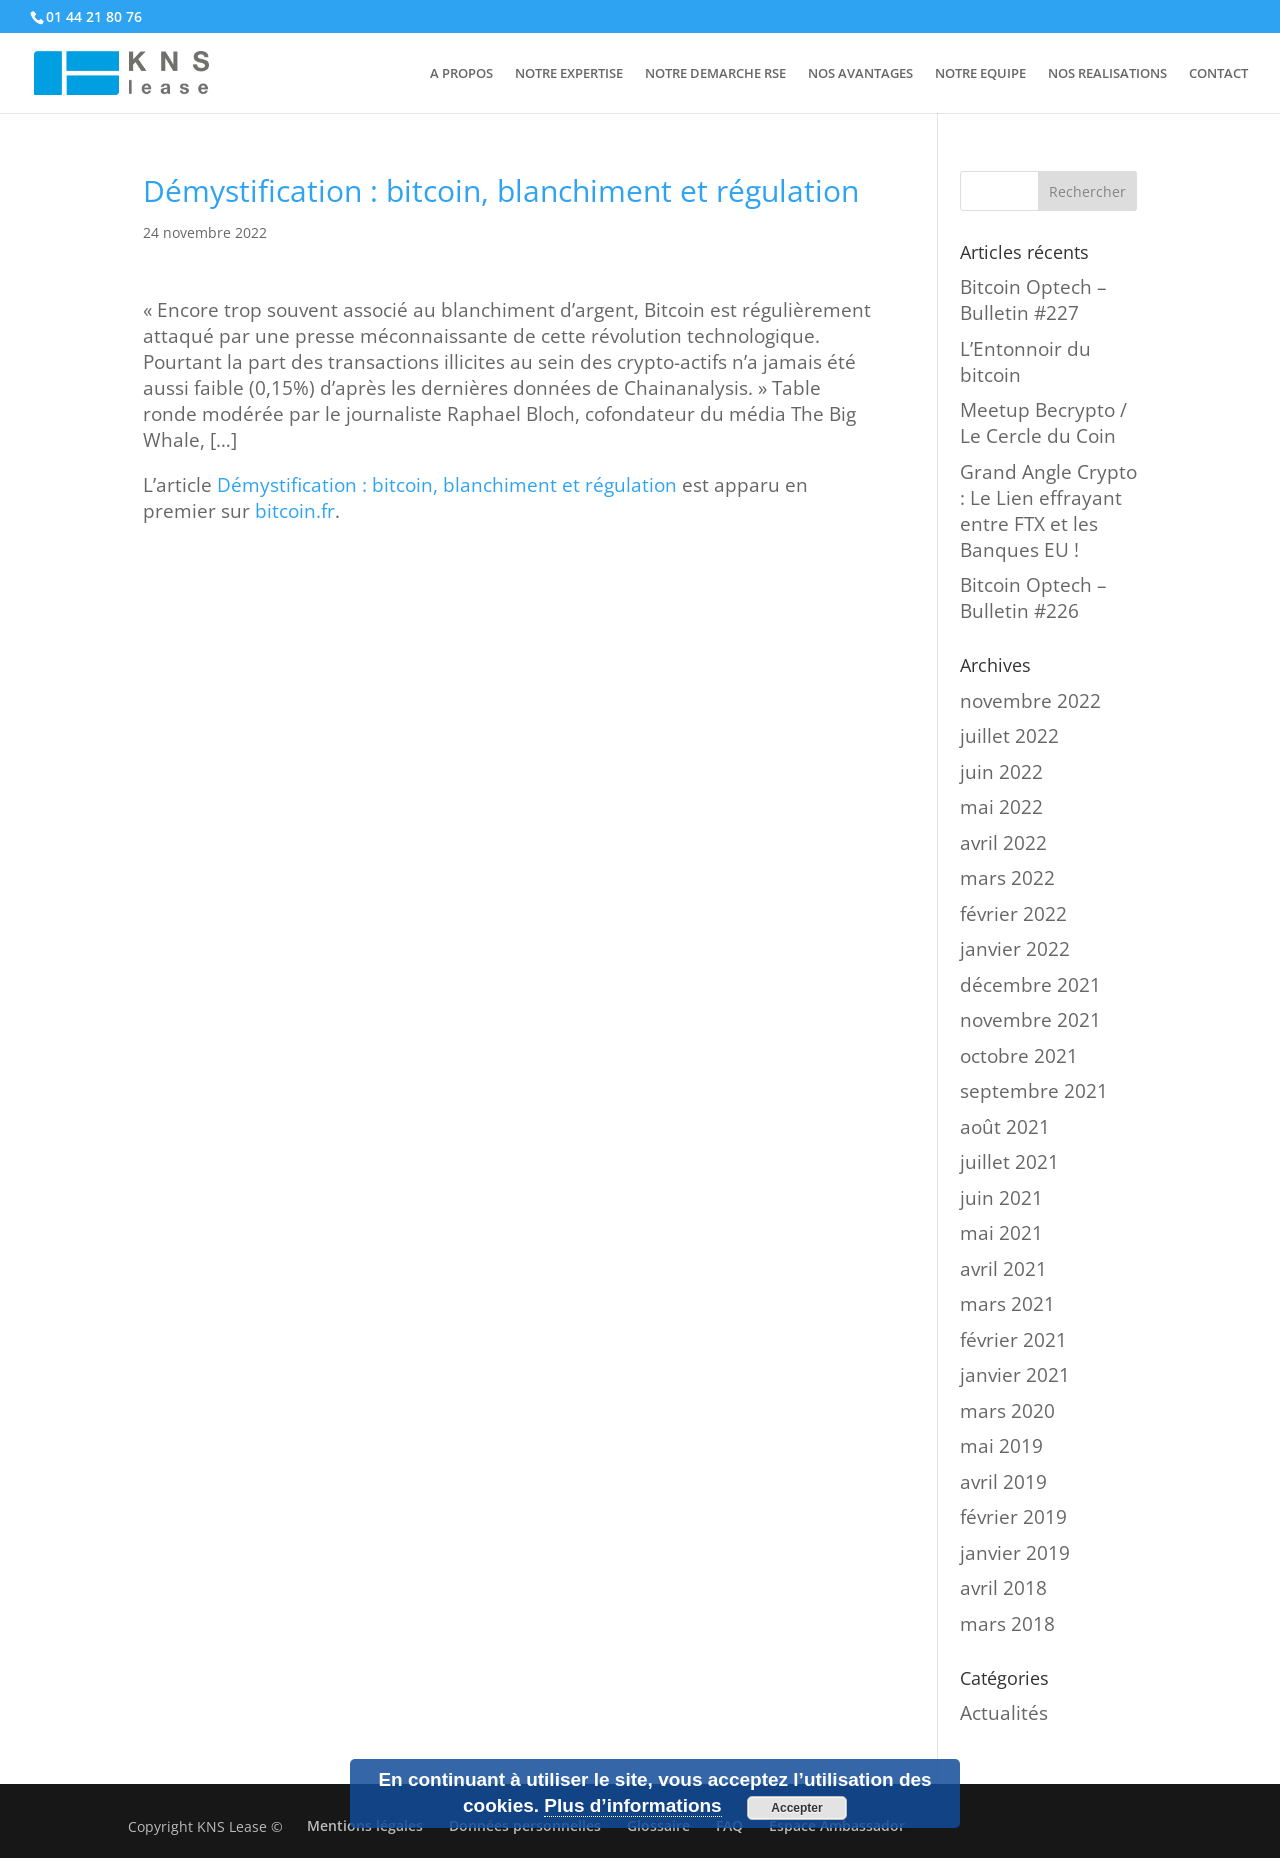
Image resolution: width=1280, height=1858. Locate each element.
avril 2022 (1003, 843)
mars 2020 (1007, 1411)
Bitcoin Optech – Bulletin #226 (1033, 598)
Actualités (1004, 1713)
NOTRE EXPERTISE (569, 74)
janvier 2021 (1015, 1375)
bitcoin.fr (295, 511)
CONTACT (1218, 74)
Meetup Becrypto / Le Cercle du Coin (1043, 423)
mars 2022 (1007, 878)
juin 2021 (1001, 1198)
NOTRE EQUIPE (980, 74)
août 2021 (1005, 1127)
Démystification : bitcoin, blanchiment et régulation (447, 485)
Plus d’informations (632, 1805)
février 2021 (1013, 1340)
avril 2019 (1003, 1482)
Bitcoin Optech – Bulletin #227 (1033, 300)
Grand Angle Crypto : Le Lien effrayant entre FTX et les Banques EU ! (1048, 511)
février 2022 (1013, 914)
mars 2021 (1007, 1304)
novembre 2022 (1030, 701)
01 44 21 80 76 (94, 16)
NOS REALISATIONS (1107, 74)
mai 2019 (1001, 1446)
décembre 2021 (1030, 985)
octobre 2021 (1019, 1056)
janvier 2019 (1015, 1553)
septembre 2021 (1034, 1091)
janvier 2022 (1015, 949)
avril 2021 (1003, 1269)
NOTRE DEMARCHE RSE (715, 74)
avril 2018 (1003, 1588)
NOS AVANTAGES (860, 74)
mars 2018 (1007, 1624)
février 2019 (1013, 1517)
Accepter (796, 1808)
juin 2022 (1001, 772)
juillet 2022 (1009, 736)
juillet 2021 (1009, 1162)
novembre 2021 (1030, 1020)
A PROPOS (461, 74)
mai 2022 (1001, 807)
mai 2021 (1001, 1233)
